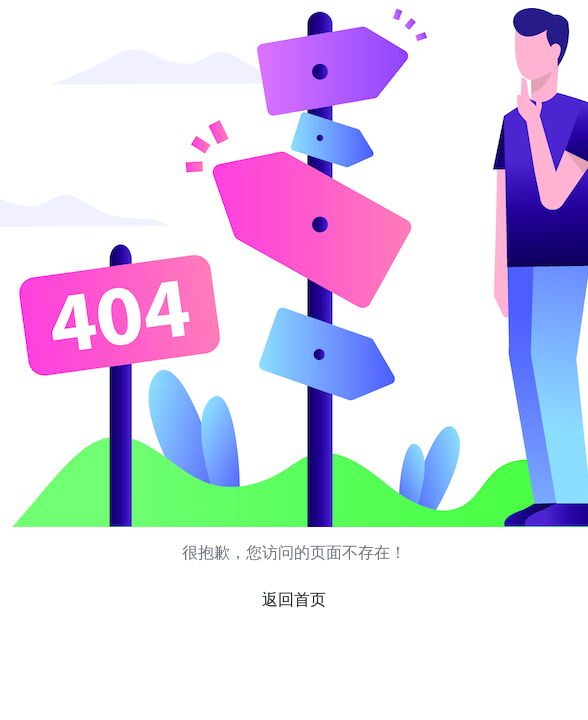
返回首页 (294, 599)
